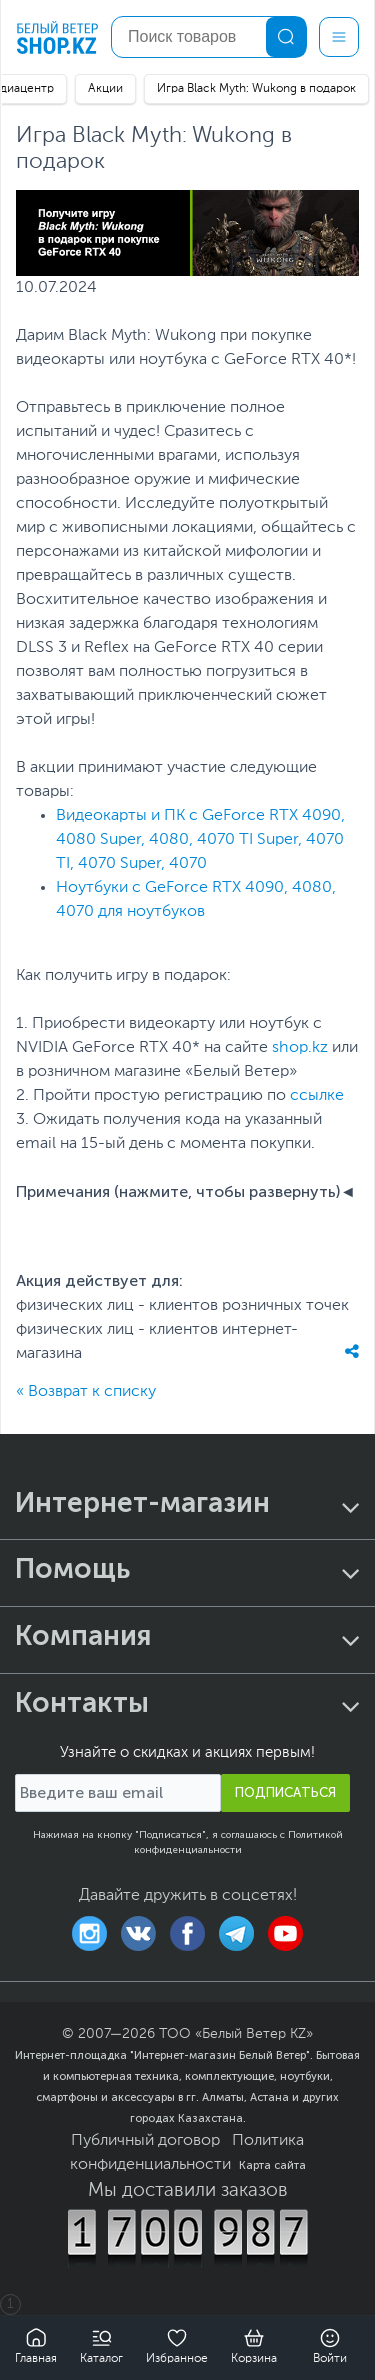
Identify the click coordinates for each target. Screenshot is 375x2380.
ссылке (317, 1096)
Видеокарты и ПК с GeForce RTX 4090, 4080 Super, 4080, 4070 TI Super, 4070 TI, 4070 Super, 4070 (200, 840)
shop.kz (300, 1048)
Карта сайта (272, 2165)
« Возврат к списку (86, 1392)
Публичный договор (145, 2141)
